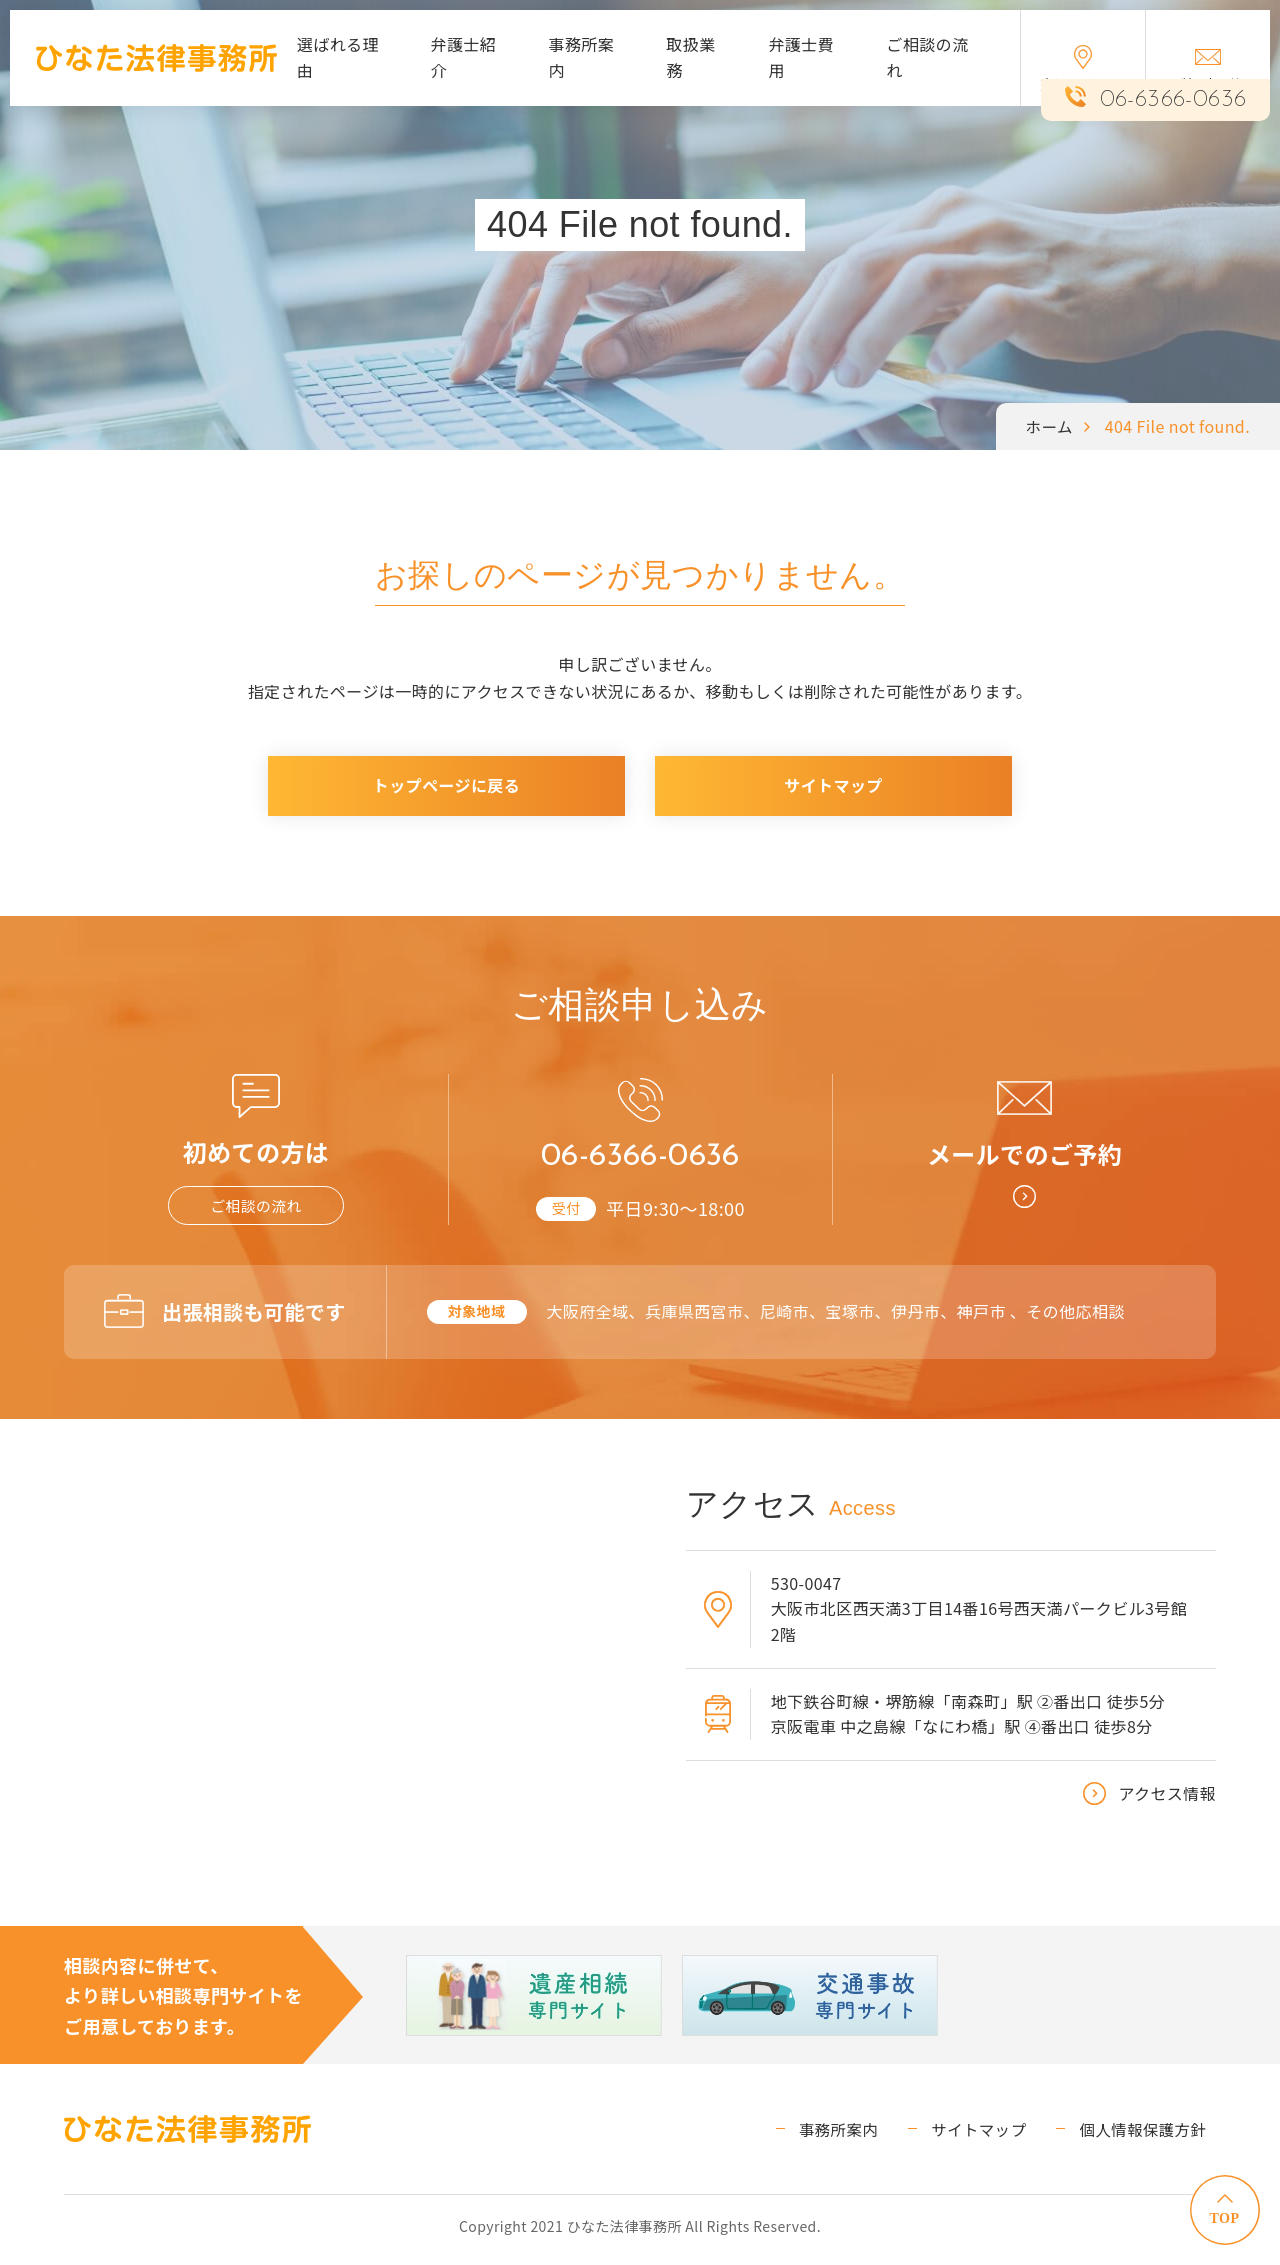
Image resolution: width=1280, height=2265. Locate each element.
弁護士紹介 (464, 57)
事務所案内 (581, 57)
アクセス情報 (1167, 1800)
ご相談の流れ (927, 57)
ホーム (1048, 426)
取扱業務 (690, 57)
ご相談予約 (1208, 71)
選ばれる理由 (338, 57)
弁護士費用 (801, 57)
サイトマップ (833, 785)
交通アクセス (1083, 69)
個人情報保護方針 (1150, 2135)
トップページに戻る (446, 785)
